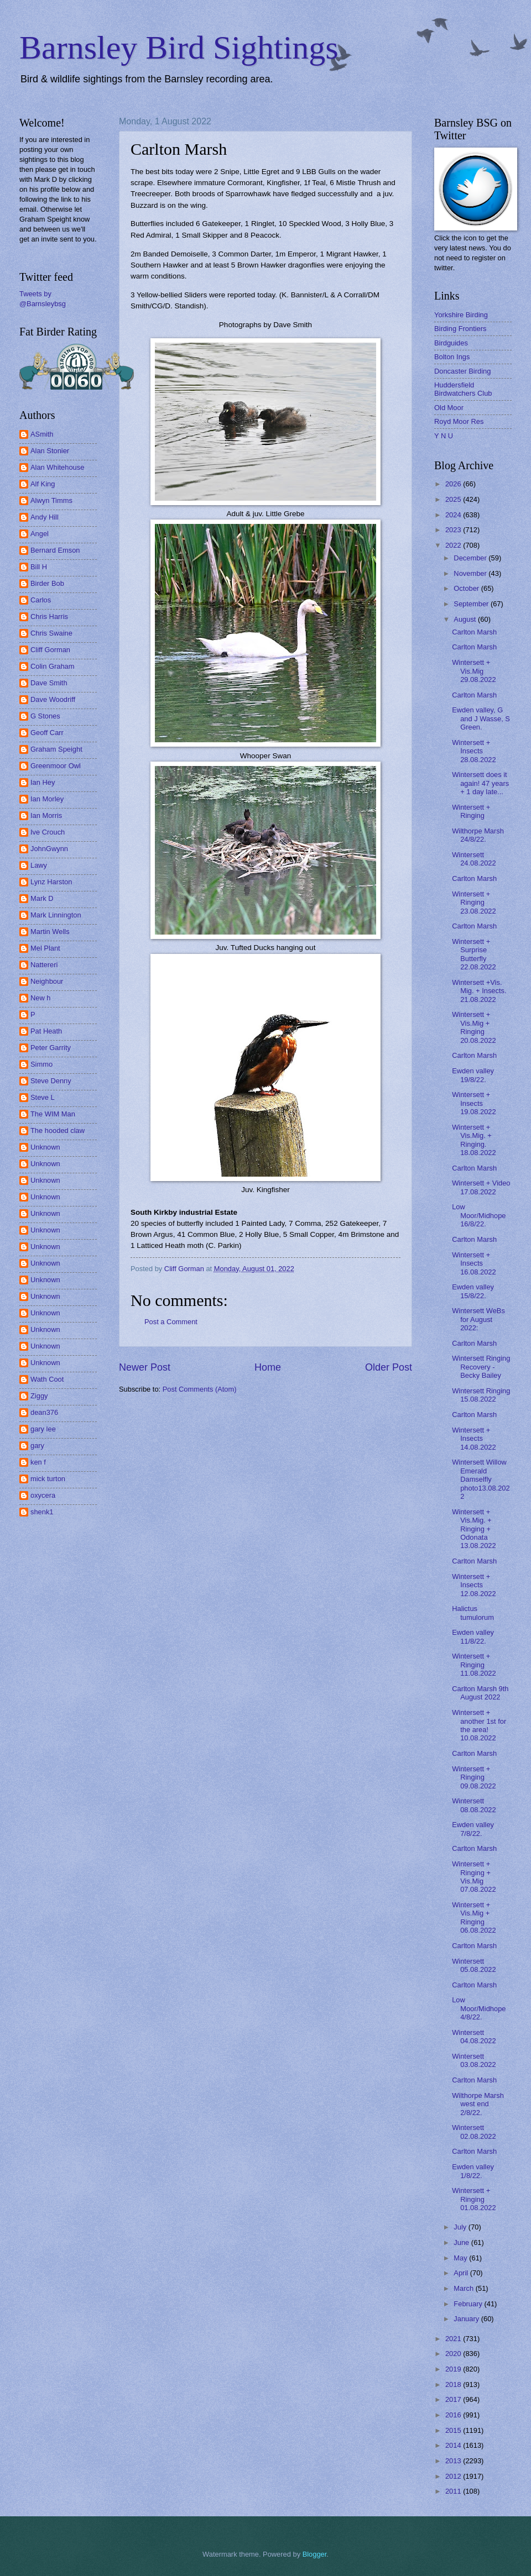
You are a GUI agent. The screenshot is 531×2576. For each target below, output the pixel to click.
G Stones (45, 716)
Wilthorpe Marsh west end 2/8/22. (478, 2104)
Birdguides (451, 343)
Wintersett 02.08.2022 (474, 2131)
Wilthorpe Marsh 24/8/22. (478, 835)
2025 (454, 499)
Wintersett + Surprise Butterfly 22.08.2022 (474, 954)
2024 (454, 515)
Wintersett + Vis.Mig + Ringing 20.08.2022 (474, 1027)
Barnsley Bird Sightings (179, 47)
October (467, 588)
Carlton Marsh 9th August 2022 (480, 1693)
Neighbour (46, 981)
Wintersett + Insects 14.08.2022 (474, 1438)
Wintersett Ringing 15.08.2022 (481, 1395)
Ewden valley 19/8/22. (473, 1075)
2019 (454, 2369)
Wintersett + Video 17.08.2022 (481, 1187)
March (464, 2288)
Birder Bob (47, 583)
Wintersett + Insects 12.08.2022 (474, 1585)
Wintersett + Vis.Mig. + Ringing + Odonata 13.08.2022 (474, 1529)
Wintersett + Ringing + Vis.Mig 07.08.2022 (474, 1876)
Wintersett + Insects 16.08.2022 (474, 1263)
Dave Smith (48, 683)
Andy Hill (44, 517)
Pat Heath (46, 1031)
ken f (38, 1462)
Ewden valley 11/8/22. (473, 1636)
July (461, 2227)
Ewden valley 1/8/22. (473, 2171)
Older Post (388, 1367)
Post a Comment (170, 1322)
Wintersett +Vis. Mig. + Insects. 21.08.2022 (479, 991)
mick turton (47, 1479)
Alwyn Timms (51, 500)
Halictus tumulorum (473, 1612)
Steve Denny (50, 1081)
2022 (454, 545)
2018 (454, 2384)
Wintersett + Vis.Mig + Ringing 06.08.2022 (474, 1917)
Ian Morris (46, 815)
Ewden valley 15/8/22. (473, 1291)
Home (267, 1367)
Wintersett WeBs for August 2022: (478, 1319)
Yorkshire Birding (461, 315)
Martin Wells (50, 931)
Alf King (42, 484)
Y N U (443, 436)
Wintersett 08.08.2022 (474, 1805)
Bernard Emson (55, 550)
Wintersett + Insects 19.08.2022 (474, 1103)
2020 (454, 2353)
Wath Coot (47, 1379)
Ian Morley (47, 799)
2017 (454, 2399)
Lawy (38, 865)
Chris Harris (49, 616)
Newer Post (144, 1367)
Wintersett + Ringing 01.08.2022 (474, 2199)
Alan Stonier (49, 451)
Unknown (45, 1147)
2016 (454, 2415)
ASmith (42, 434)
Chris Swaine (51, 633)
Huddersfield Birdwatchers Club (463, 389)
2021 (454, 2338)
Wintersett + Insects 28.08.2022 (474, 751)
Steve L (42, 1097)
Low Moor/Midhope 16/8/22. (479, 1215)
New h (40, 998)
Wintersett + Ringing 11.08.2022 (474, 1664)
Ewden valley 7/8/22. (473, 1828)
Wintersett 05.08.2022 (474, 1965)
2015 (454, 2430)
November (471, 573)
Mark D (42, 898)
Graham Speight (56, 749)
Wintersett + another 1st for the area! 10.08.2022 (479, 1725)
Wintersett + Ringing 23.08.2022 (474, 902)
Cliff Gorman (50, 650)
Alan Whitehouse (57, 467)
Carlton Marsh (474, 632)
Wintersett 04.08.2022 (474, 2036)
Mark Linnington (55, 915)
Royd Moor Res (458, 421)
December (471, 558)
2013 (454, 2461)
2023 (454, 530)
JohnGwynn (49, 848)
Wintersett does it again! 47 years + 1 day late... (480, 783)
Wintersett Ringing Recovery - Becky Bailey (481, 1366)
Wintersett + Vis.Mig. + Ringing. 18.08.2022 (474, 1140)
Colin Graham (52, 666)
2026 (454, 484)
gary (37, 1445)
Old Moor (449, 407)
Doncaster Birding (462, 371)
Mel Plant (45, 948)
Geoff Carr (47, 732)
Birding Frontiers (460, 328)
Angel (39, 533)
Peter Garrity (50, 1047)
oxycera (42, 1495)
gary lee (43, 1429)
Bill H (38, 567)
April (462, 2273)
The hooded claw (57, 1130)
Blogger (315, 2554)
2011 (454, 2491)
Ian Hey (42, 782)
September (472, 604)
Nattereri (44, 965)
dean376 (44, 1412)
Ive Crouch (47, 832)
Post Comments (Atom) (200, 1389)
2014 (454, 2445)
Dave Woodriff (52, 699)
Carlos (40, 600)
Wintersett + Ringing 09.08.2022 (474, 1777)
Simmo (41, 1064)
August (466, 619)
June (462, 2242)
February (469, 2304)
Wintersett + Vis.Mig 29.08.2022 (474, 671)
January (467, 2319)
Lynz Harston (51, 882)
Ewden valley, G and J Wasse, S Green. (481, 718)
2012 (454, 2476)
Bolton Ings (452, 357)
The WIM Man (52, 1114)
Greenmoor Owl (55, 766)
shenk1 (42, 1512)
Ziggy (39, 1396)
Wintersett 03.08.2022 (474, 2060)
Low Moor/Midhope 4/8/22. (479, 2008)
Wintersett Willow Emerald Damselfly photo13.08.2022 (481, 1479)
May (461, 2258)
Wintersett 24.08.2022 (474, 859)
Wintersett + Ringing (471, 811)
